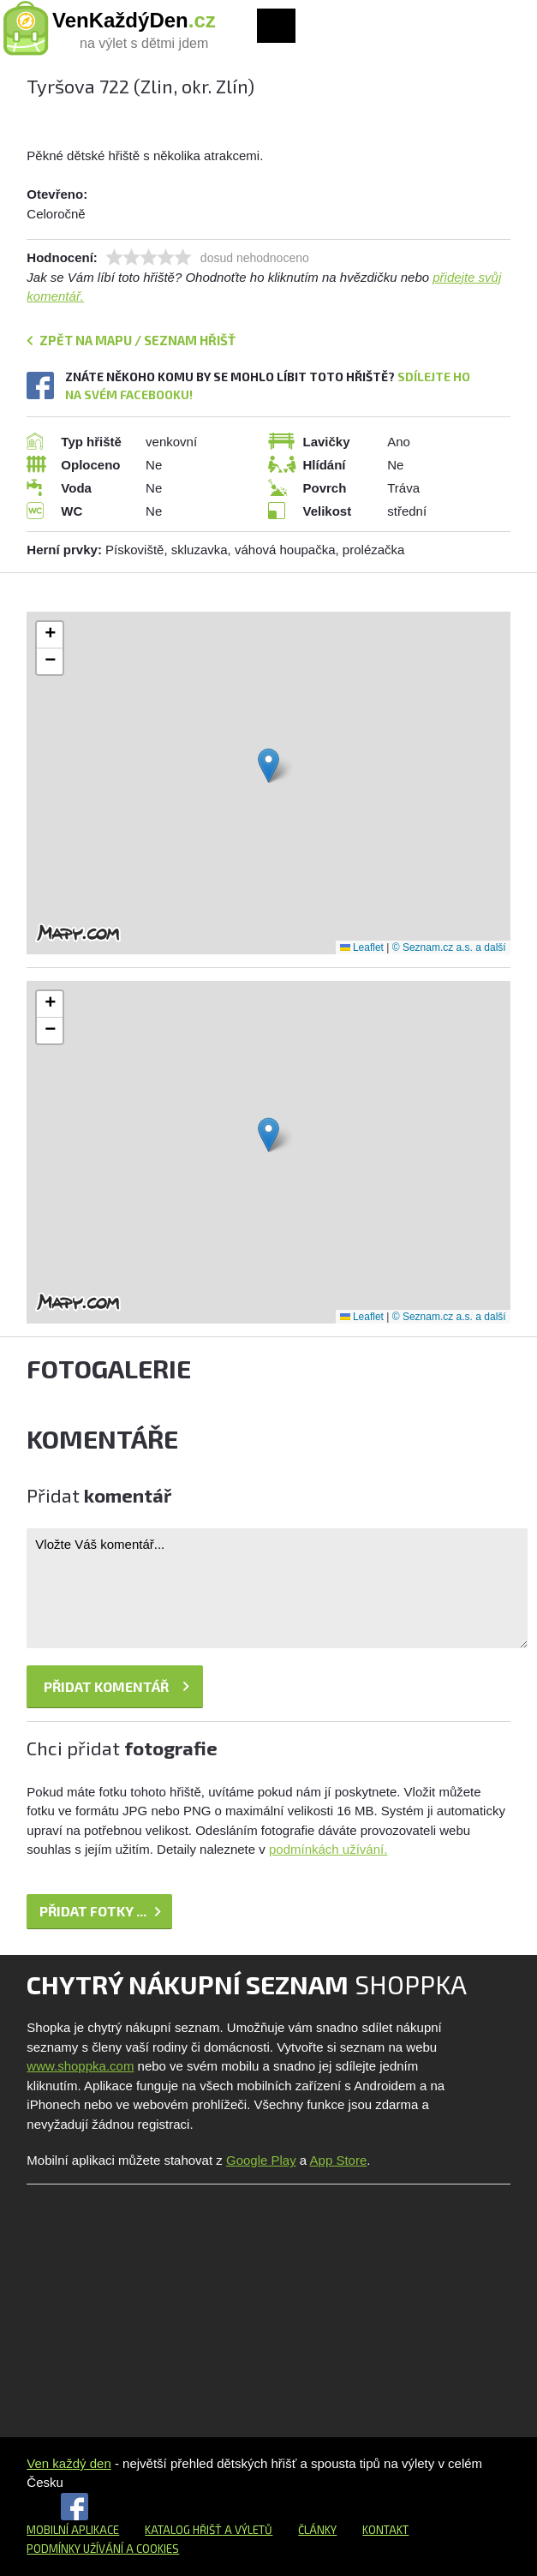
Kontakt (385, 2530)
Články (317, 2530)
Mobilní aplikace (73, 2530)
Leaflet (362, 947)
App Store (338, 2160)
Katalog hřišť (183, 2530)
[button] (268, 765)
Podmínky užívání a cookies (103, 2548)
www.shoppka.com (80, 2066)
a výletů (247, 2530)
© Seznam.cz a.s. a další (449, 947)
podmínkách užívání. (328, 1849)
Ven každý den (68, 2463)
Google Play (261, 2160)
